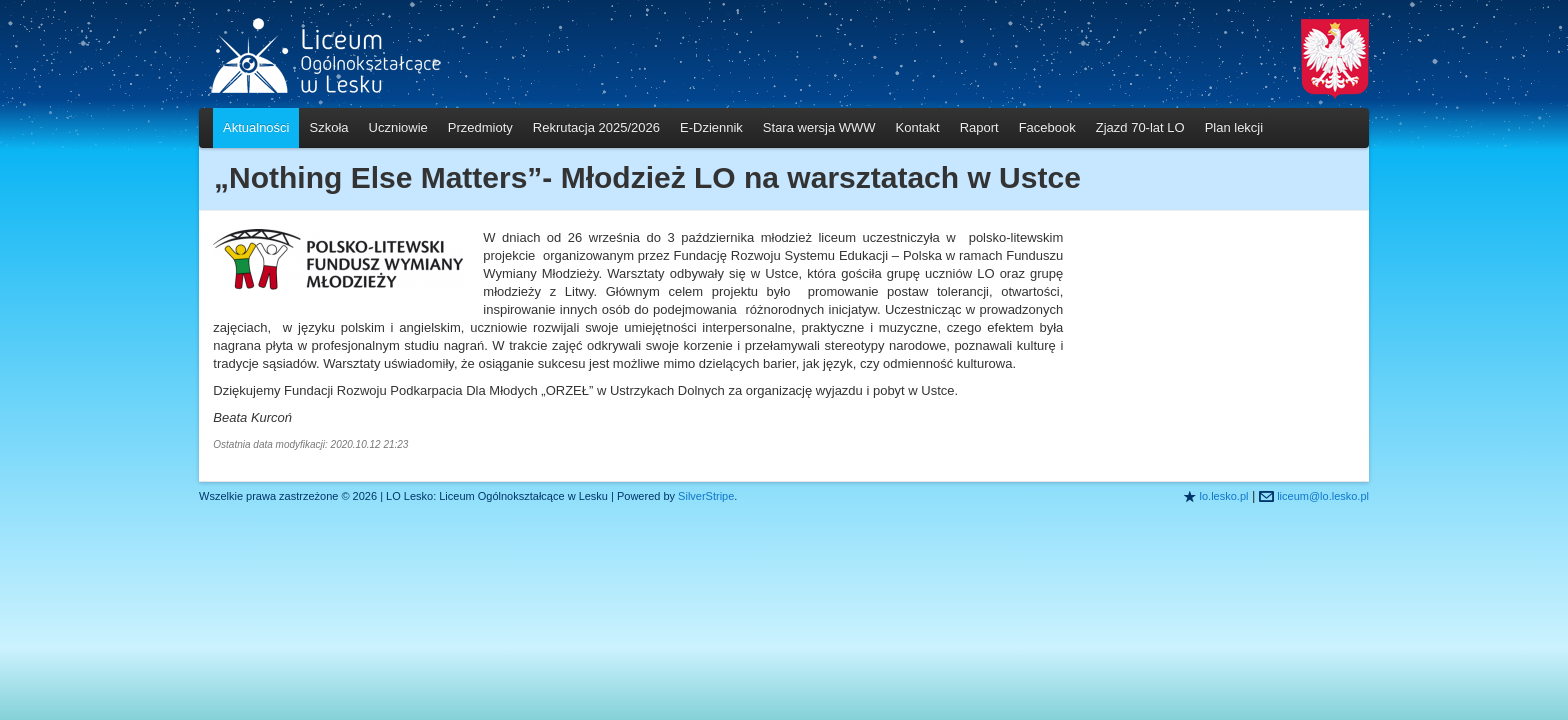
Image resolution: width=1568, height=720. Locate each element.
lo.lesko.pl (1224, 496)
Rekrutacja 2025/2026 (596, 127)
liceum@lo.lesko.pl (1323, 496)
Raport (979, 127)
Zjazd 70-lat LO (1140, 127)
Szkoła (328, 127)
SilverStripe (706, 496)
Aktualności (256, 127)
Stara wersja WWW (819, 127)
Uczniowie (398, 127)
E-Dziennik (711, 127)
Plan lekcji (1234, 127)
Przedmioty (480, 127)
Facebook (1047, 127)
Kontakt (918, 127)
